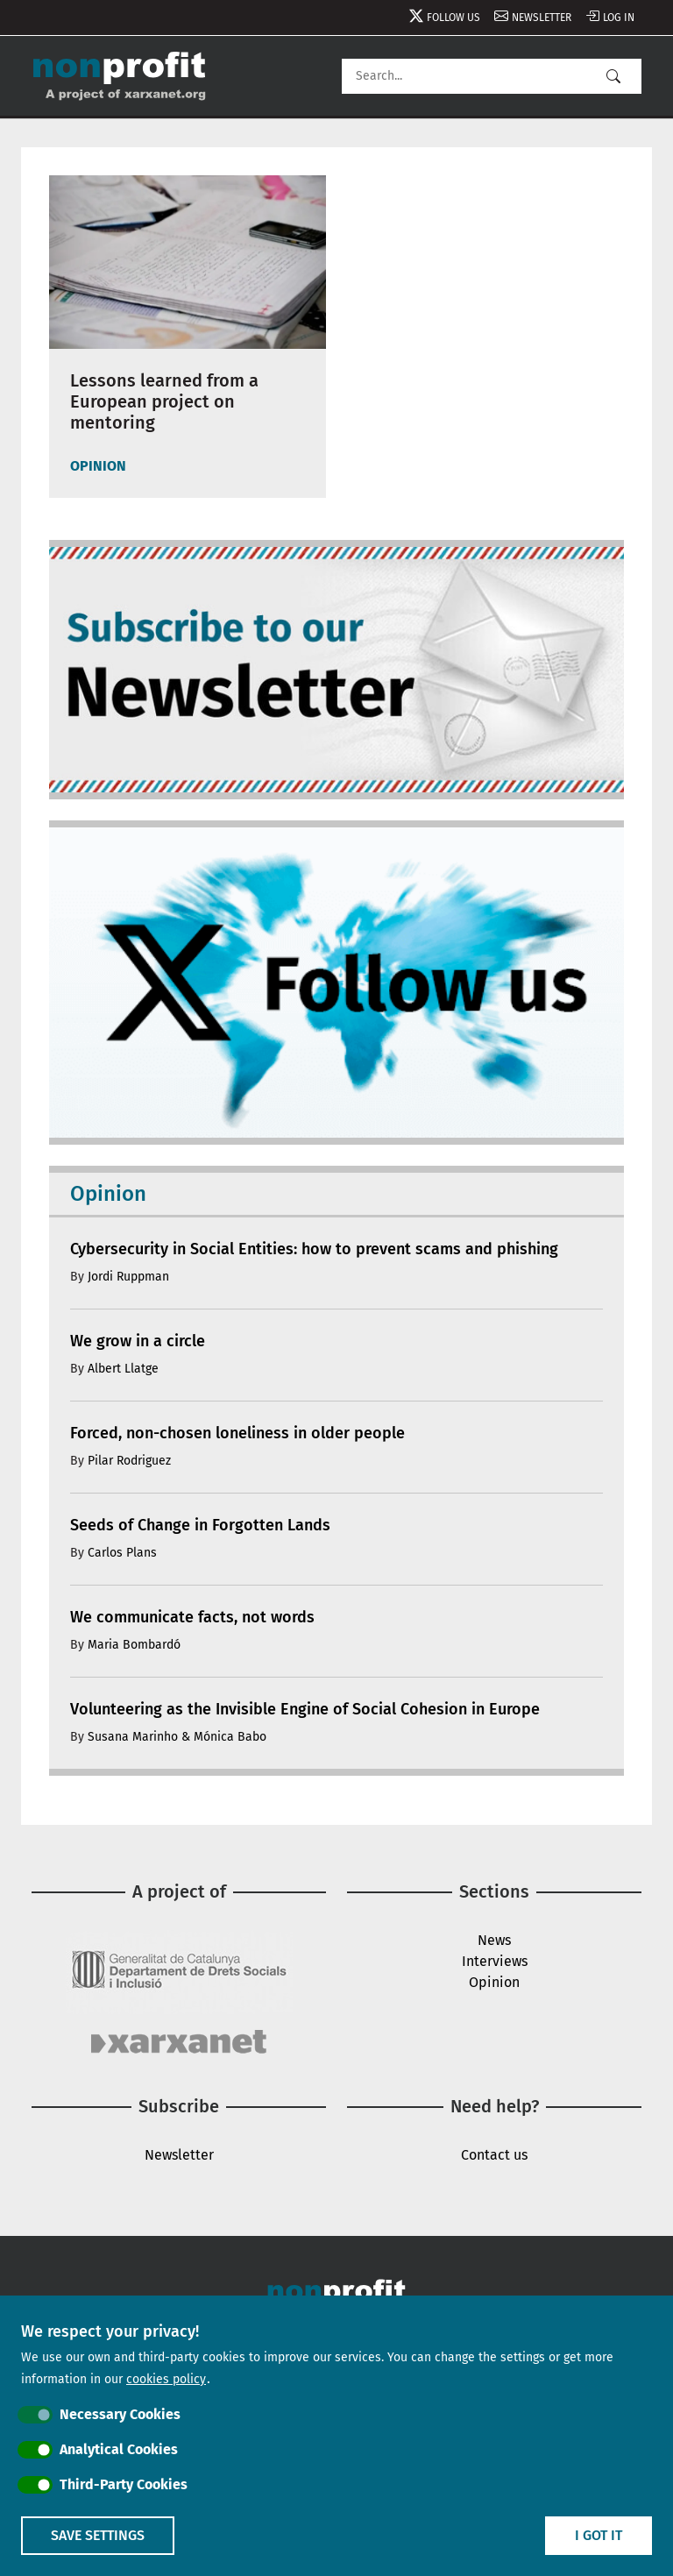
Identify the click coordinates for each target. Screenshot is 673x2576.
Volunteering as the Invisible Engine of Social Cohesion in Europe (305, 1709)
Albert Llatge (123, 1368)
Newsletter (541, 17)
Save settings (98, 2535)
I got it (598, 2535)
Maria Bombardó (134, 1644)
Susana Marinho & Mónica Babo (177, 1736)
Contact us (494, 2155)
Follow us (453, 17)
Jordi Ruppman (128, 1276)
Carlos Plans (122, 1552)
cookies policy (166, 2379)
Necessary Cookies (120, 2414)
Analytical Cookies (119, 2449)
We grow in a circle (137, 1341)
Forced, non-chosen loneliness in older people (237, 1433)
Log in (618, 17)
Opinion (494, 1982)
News (494, 1940)
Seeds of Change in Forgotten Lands (200, 1525)
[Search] (491, 76)
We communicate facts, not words (192, 1617)
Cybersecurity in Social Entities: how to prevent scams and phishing (314, 1249)
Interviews (495, 1961)
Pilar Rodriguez (129, 1460)
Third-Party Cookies (124, 2484)
